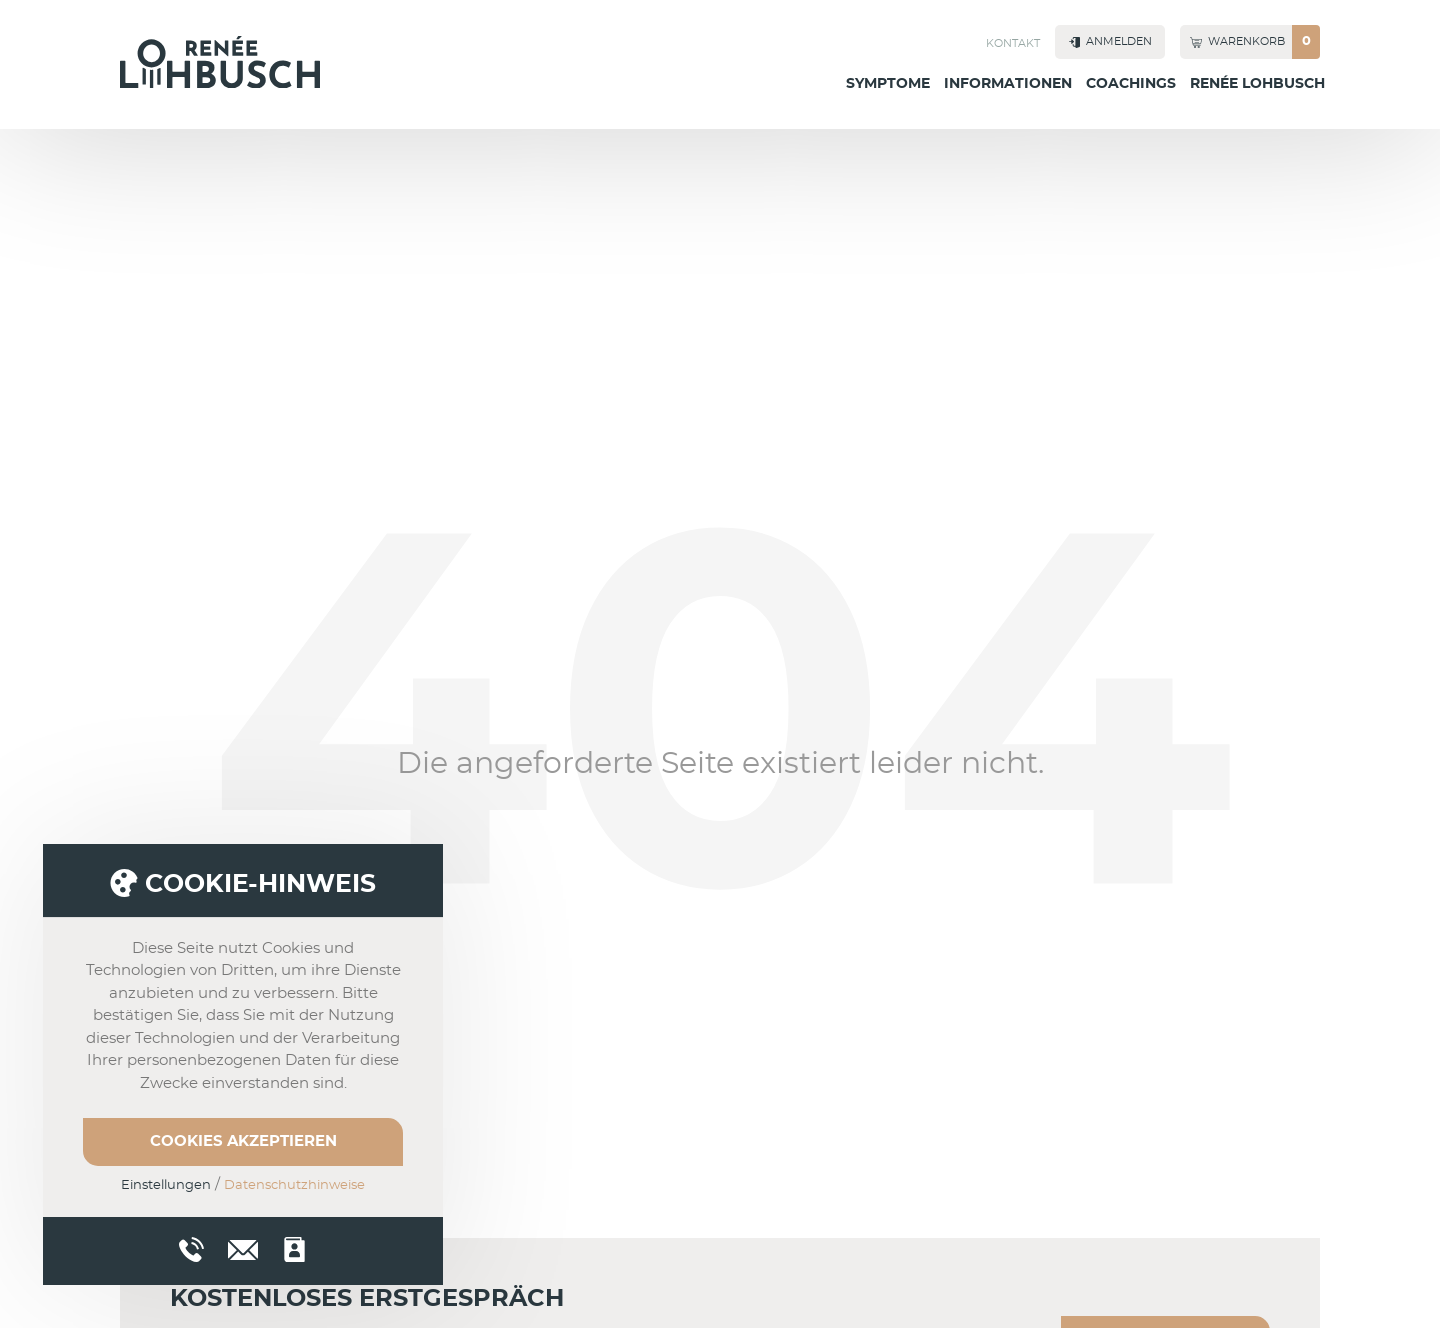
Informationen (1008, 84)
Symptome (888, 84)
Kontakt (1013, 43)
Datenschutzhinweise (294, 1185)
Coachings (1131, 84)
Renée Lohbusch (1257, 84)
